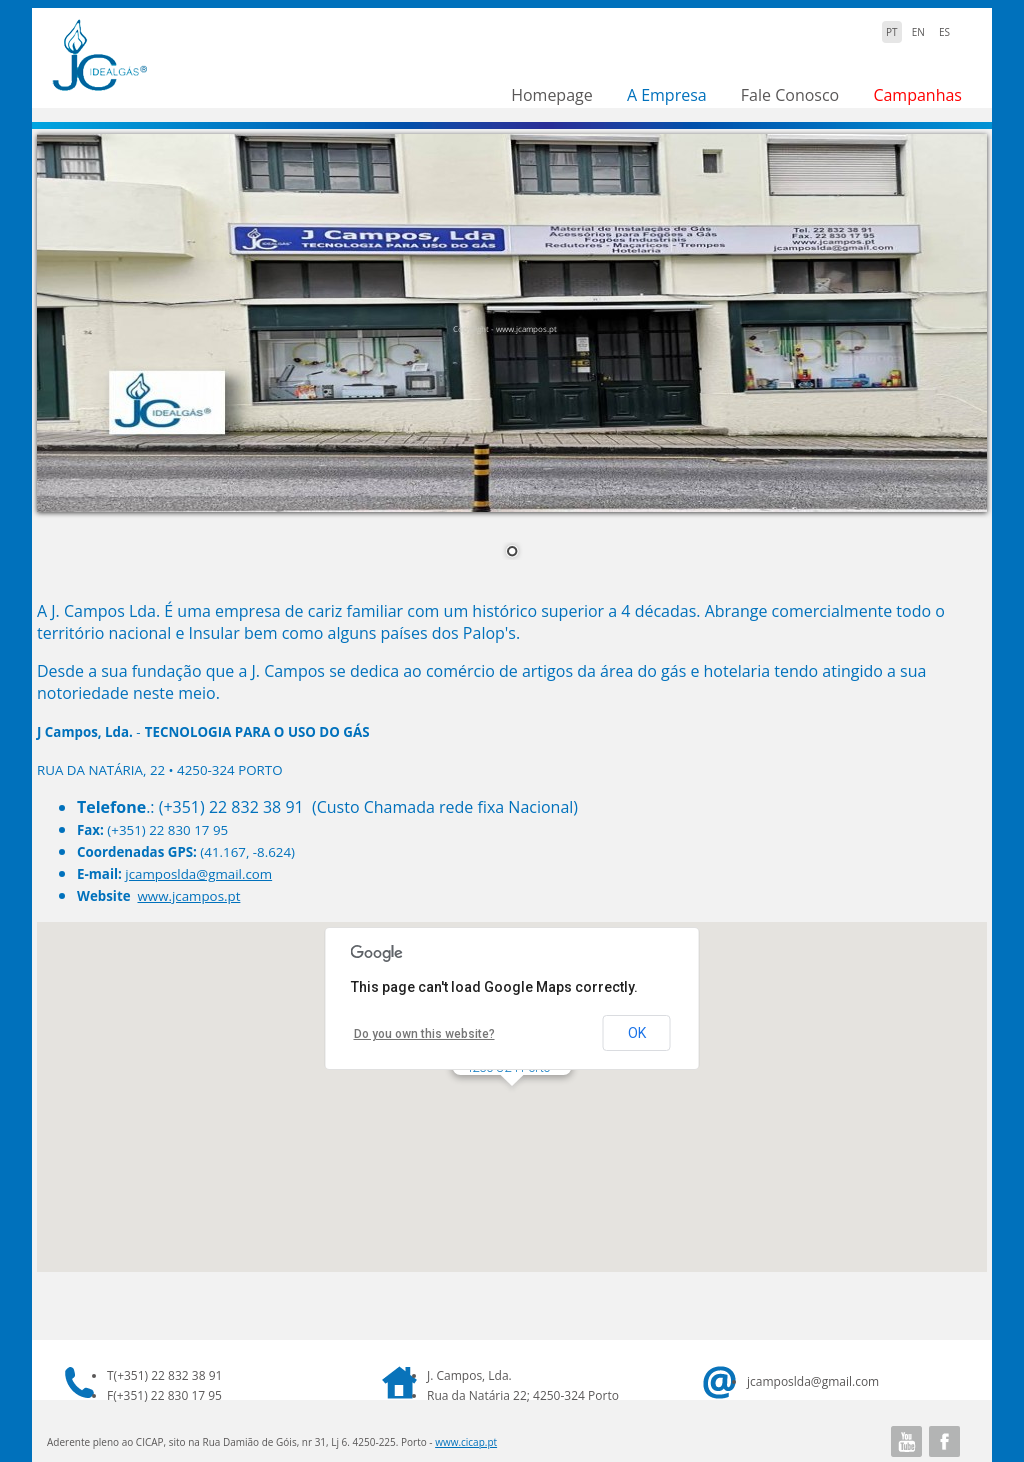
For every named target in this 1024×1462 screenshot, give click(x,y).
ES (944, 32)
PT (892, 32)
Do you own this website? (424, 1034)
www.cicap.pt (466, 1442)
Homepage (552, 95)
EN (918, 32)
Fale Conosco (790, 95)
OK (637, 1033)
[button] (512, 1104)
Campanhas (917, 95)
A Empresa (667, 95)
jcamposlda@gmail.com (198, 874)
